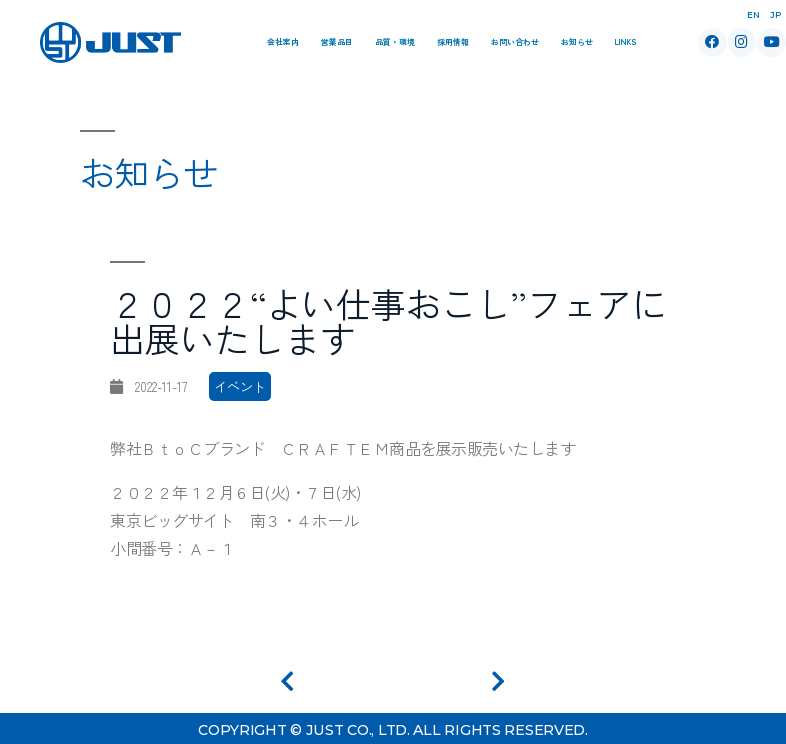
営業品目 (337, 41)
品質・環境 (395, 41)
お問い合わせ (515, 41)
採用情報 (453, 41)
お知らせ (577, 41)
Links (626, 41)
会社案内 (283, 41)
